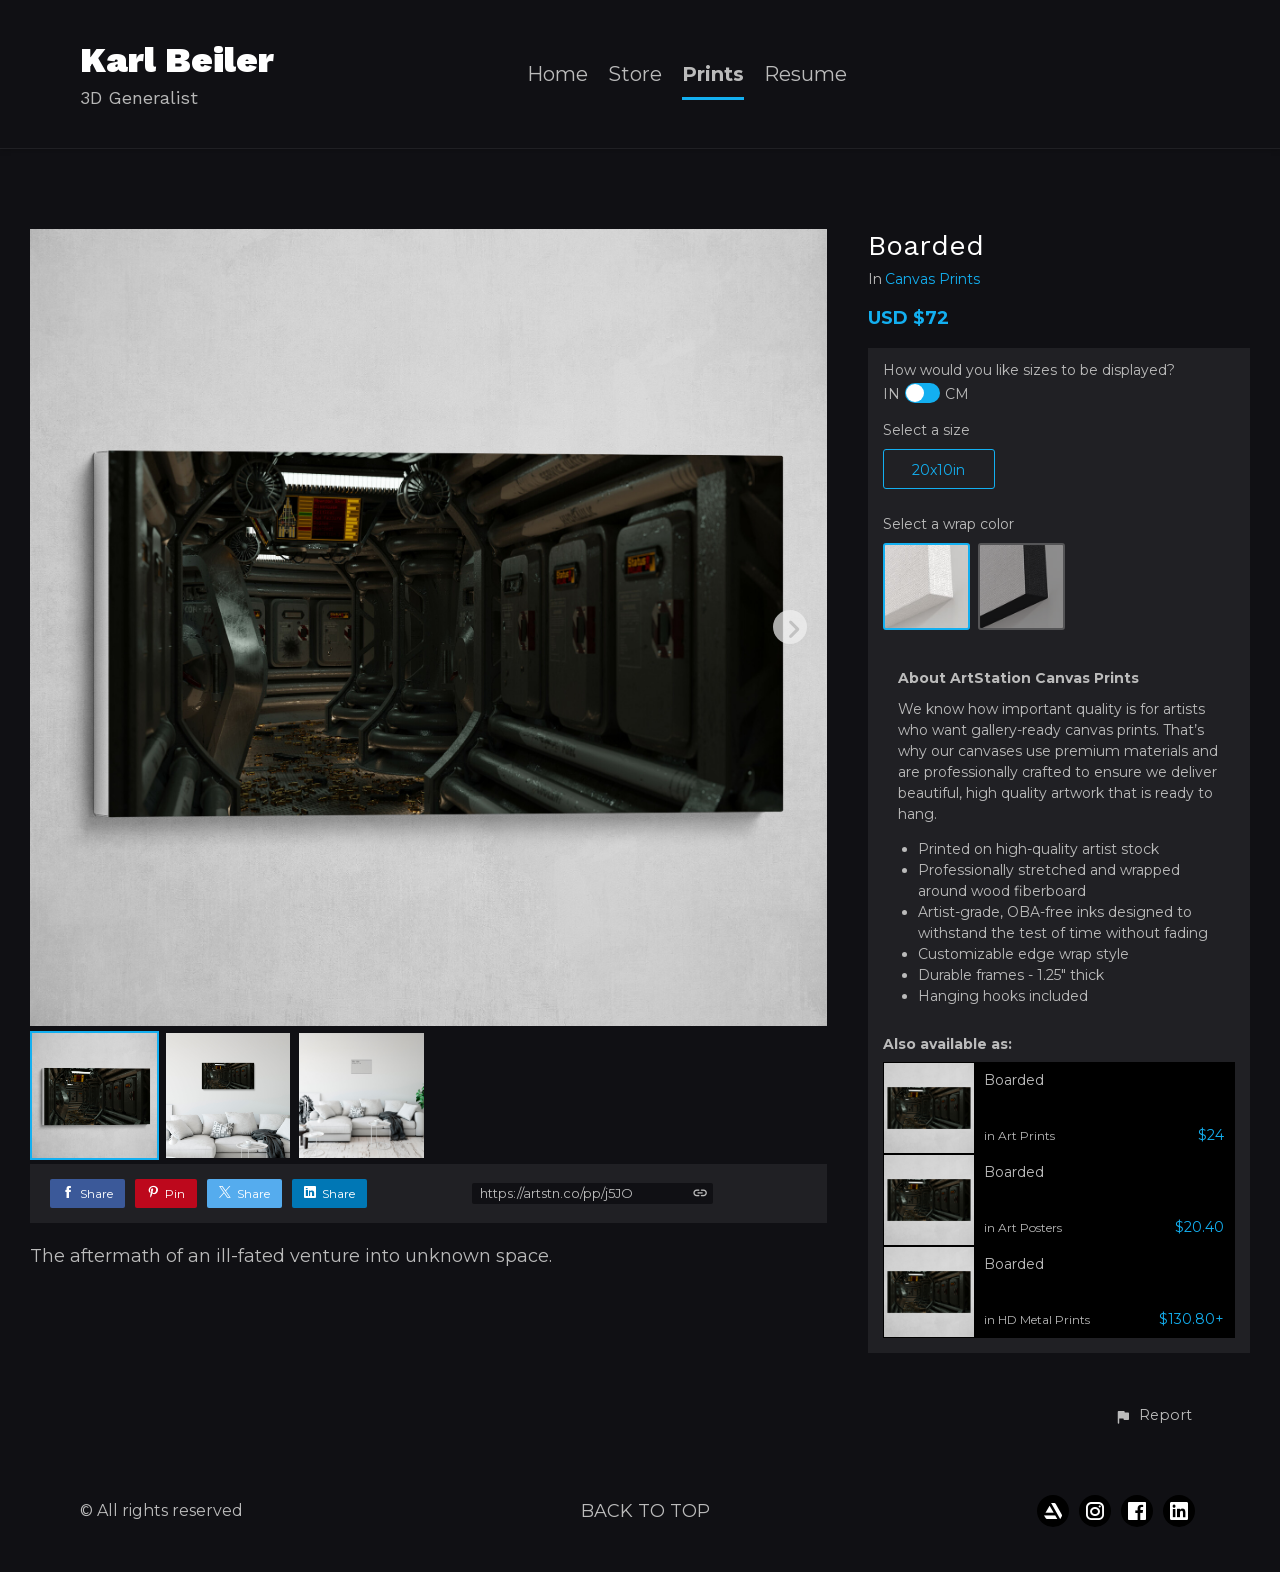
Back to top (645, 1511)
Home (557, 74)
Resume (805, 74)
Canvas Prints (932, 280)
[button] (1153, 1416)
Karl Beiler (177, 60)
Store (635, 74)
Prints (713, 74)
